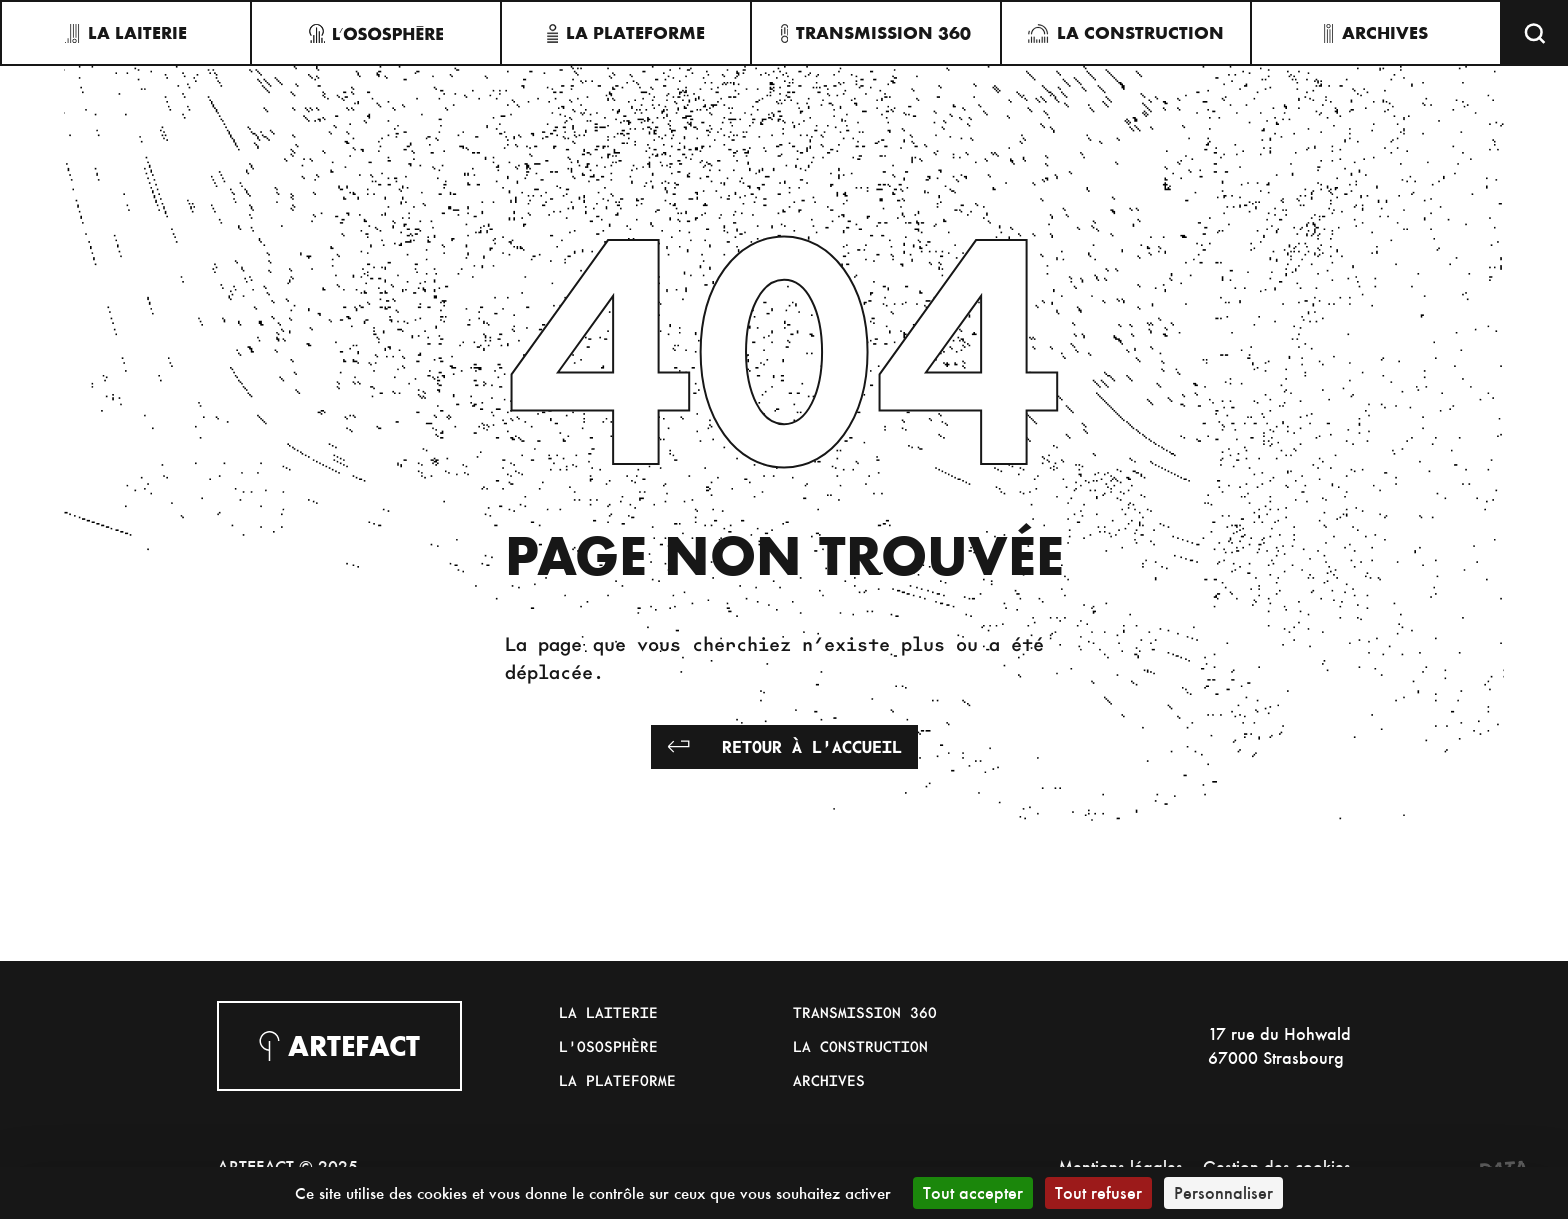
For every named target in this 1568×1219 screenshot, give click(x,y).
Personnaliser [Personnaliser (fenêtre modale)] (1223, 1192)
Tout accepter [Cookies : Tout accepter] (973, 1192)
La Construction (860, 1046)
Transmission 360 (865, 1012)
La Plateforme (617, 1080)
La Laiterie (608, 1012)
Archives (829, 1080)
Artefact (339, 1046)
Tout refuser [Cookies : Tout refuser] (1098, 1192)
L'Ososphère (608, 1046)
